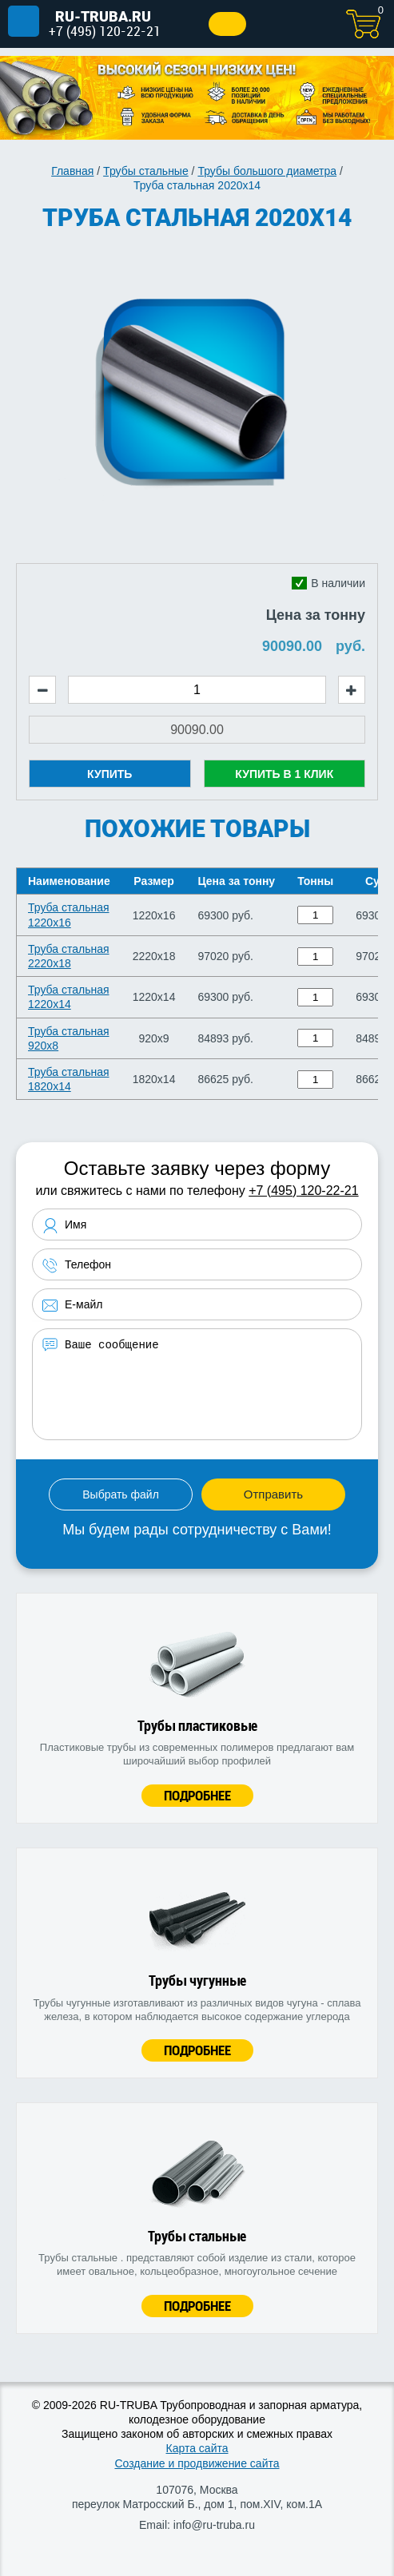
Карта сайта (197, 2448)
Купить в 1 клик (284, 774)
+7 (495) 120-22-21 (105, 31)
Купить (109, 774)
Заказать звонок (227, 24)
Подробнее (197, 1795)
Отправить (273, 1494)
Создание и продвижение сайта (196, 2463)
